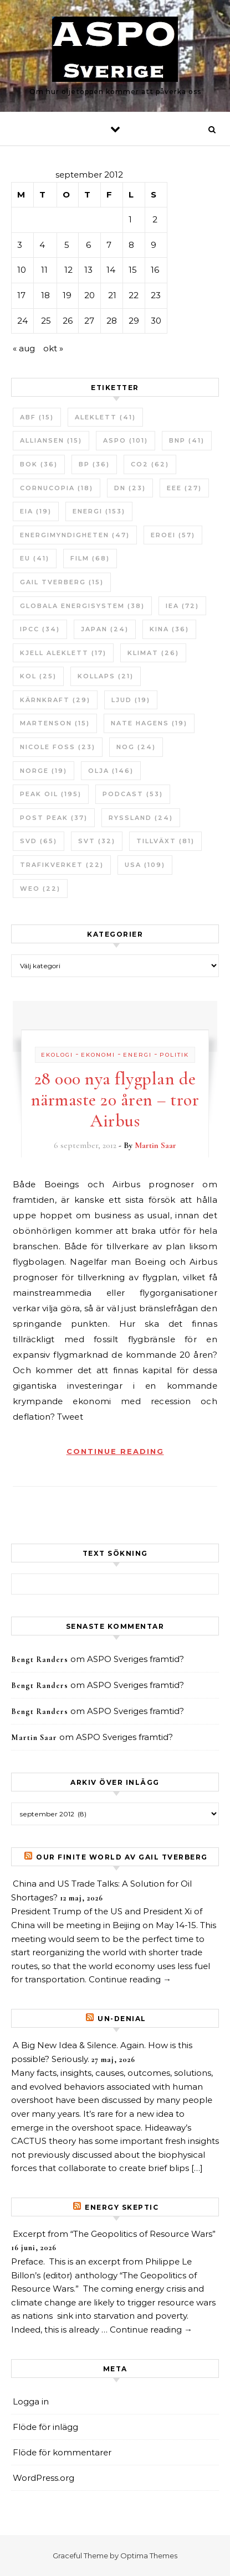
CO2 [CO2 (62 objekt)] (150, 464)
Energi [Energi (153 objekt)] (99, 511)
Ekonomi (98, 1054)
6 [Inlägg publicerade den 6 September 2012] (88, 245)
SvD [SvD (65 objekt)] (38, 841)
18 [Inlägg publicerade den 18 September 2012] (45, 295)
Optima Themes (148, 2555)
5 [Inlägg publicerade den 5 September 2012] (66, 245)
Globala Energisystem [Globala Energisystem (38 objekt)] (82, 606)
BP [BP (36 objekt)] (94, 464)
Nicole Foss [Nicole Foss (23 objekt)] (57, 747)
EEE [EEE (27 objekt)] (184, 488)
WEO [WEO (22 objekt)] (40, 888)
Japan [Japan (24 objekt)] (105, 629)
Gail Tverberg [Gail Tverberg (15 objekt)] (62, 582)
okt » (53, 348)
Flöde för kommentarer (62, 2452)
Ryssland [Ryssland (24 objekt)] (141, 818)
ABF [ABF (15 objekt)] (37, 417)
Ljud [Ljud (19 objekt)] (130, 700)
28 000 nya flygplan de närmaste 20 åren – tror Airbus (115, 1099)
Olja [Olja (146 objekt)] (111, 771)
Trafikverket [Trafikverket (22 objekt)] (62, 865)
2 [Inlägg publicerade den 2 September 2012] (154, 219)
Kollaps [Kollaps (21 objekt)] (106, 676)
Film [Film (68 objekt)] (90, 558)
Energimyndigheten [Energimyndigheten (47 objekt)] (75, 535)
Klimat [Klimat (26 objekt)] (153, 653)
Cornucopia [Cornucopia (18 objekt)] (56, 488)
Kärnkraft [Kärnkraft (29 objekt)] (55, 700)
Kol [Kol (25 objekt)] (38, 676)
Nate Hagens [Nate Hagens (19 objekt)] (149, 723)
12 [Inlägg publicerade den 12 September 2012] (68, 269)
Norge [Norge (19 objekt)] (43, 771)
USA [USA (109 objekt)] (145, 865)
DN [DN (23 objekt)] (130, 488)
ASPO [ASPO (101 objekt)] (125, 440)
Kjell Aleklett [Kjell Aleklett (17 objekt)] (63, 653)
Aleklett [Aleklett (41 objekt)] (105, 417)
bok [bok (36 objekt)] (39, 464)
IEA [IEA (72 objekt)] (182, 606)
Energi (137, 1054)
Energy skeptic (122, 2207)
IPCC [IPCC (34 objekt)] (40, 629)
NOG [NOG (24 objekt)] (136, 747)
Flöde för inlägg (45, 2427)
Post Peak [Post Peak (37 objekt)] (54, 818)
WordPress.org (43, 2478)
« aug (24, 348)
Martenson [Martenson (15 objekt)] (55, 723)
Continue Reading (115, 1451)
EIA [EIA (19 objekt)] (36, 511)
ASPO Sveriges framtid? (135, 1659)
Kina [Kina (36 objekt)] (169, 629)
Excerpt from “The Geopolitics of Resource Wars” (114, 2234)
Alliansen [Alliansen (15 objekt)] (51, 440)
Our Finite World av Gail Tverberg (122, 1857)
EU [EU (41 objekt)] (34, 558)
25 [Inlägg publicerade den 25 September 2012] (46, 320)
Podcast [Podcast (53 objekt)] (133, 794)
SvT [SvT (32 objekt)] (96, 841)
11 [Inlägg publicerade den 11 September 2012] (44, 269)
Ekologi (57, 1054)
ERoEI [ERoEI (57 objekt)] (173, 535)
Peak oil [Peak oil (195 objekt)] (50, 794)
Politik (174, 1054)
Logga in (31, 2401)
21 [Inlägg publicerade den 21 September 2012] (112, 295)
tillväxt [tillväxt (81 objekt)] (165, 841)
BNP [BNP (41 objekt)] (187, 440)
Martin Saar (155, 1145)
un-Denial (122, 2018)
